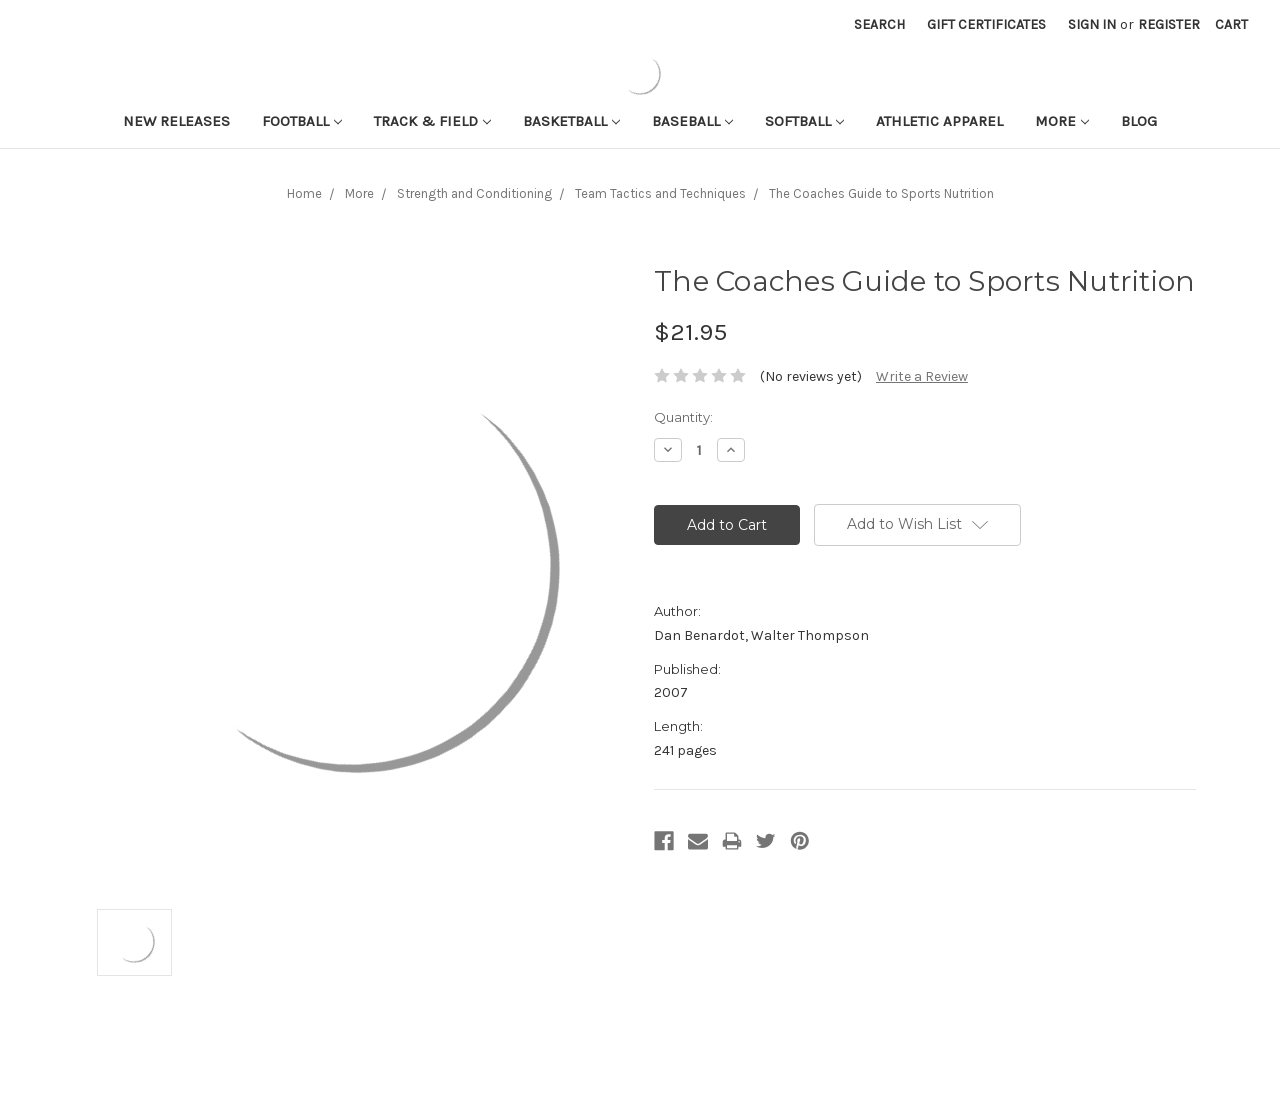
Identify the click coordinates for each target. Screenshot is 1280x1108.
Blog (1139, 121)
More (1062, 121)
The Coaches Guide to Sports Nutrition (881, 193)
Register (1169, 24)
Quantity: (683, 417)
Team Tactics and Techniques (660, 193)
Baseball (692, 121)
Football (302, 121)
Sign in (1092, 24)
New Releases (176, 121)
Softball (804, 121)
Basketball (571, 121)
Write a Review (922, 376)
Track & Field (432, 121)
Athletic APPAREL (939, 121)
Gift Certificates (986, 24)
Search (879, 24)
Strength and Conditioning (474, 193)
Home (304, 193)
